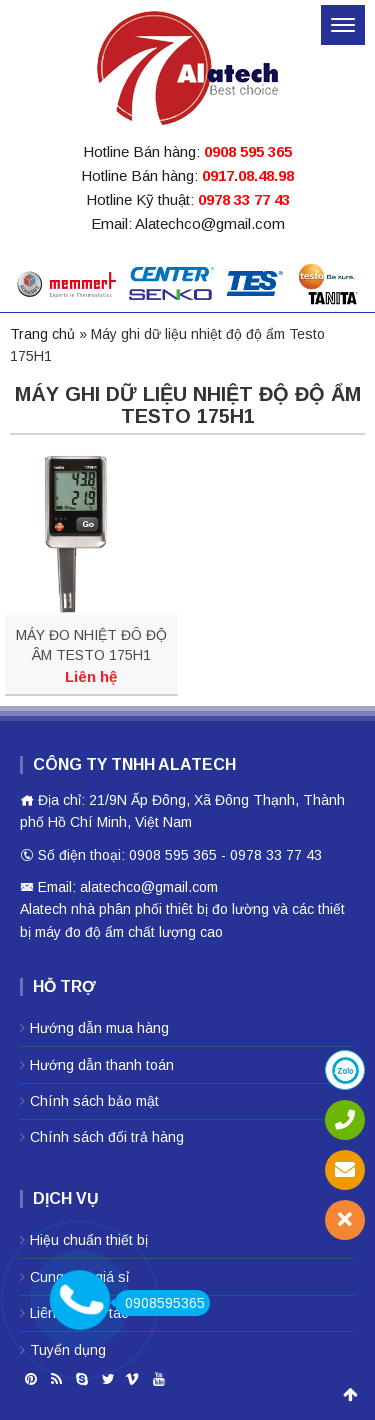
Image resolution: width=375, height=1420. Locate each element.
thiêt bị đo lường (217, 909)
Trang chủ (42, 334)
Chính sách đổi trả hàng (107, 1137)
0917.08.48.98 (248, 175)
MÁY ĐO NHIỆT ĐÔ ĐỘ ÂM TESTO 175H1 (91, 645)
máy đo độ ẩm (79, 932)
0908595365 (160, 1303)
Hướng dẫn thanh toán (102, 1065)
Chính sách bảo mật (94, 1101)
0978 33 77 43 (244, 199)
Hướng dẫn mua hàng (99, 1028)
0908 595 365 (248, 151)
